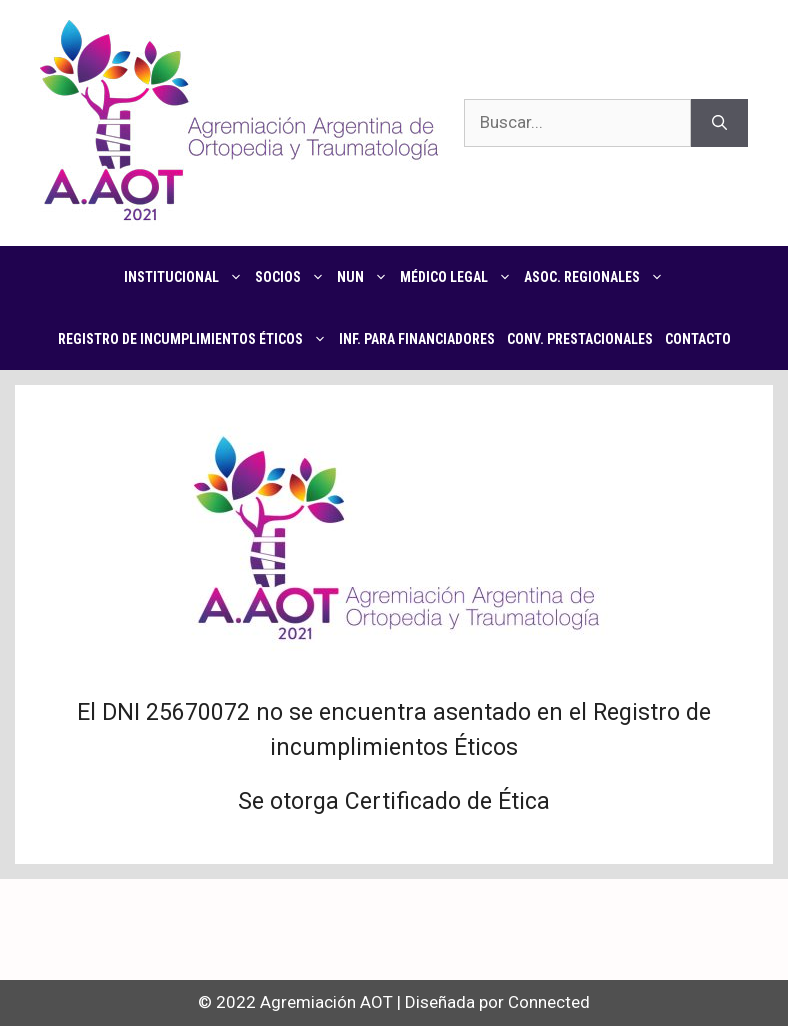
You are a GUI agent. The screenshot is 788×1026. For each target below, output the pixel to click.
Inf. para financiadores (417, 339)
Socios (293, 277)
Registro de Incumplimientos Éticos (195, 339)
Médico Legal (459, 277)
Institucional (186, 277)
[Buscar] (719, 123)
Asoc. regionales (597, 277)
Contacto (698, 339)
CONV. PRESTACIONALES (580, 339)
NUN (365, 277)
